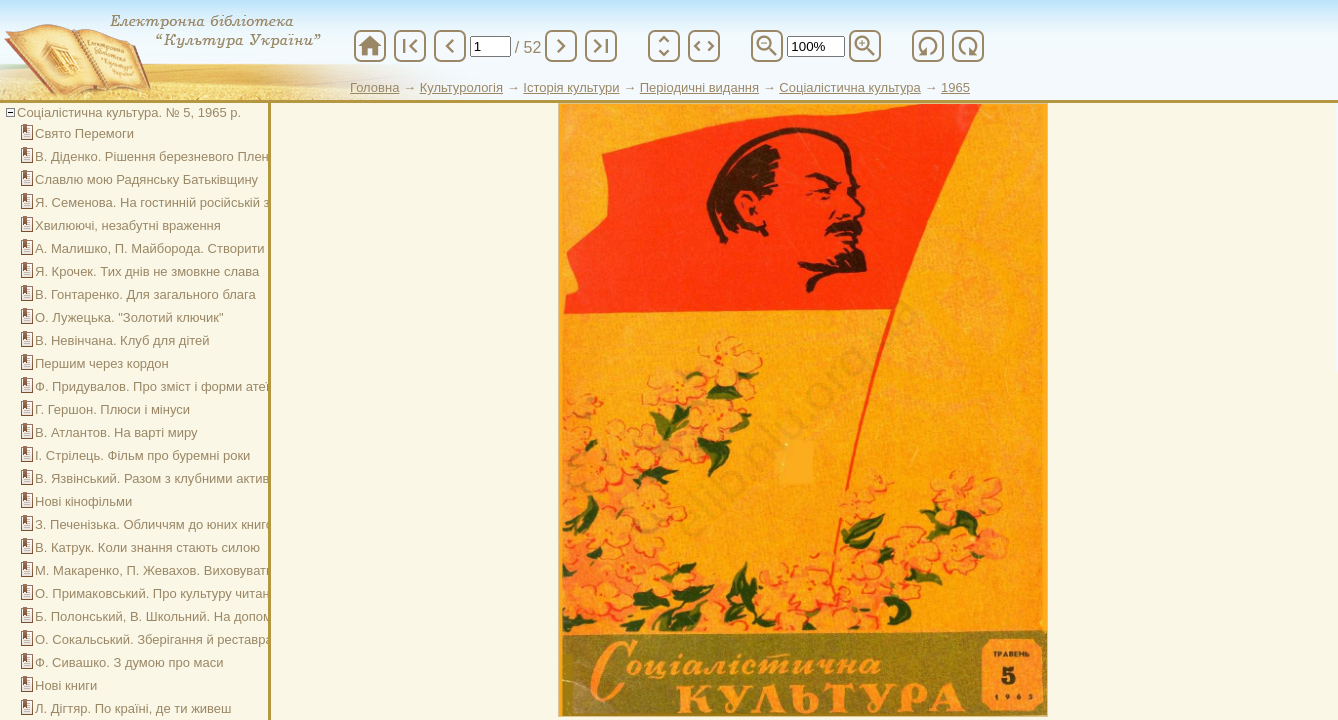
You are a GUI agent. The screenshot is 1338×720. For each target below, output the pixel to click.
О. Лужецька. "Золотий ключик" (129, 317)
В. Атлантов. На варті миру (116, 432)
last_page (601, 46)
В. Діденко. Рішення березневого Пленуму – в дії (182, 156)
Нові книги (66, 685)
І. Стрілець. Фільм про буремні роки (142, 455)
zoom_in (865, 46)
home (370, 46)
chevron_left (450, 46)
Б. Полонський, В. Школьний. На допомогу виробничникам (211, 616)
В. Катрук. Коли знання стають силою (147, 547)
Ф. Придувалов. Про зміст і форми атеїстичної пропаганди (211, 386)
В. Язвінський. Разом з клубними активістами (171, 478)
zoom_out (767, 46)
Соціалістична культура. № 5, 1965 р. (129, 112)
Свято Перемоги (84, 133)
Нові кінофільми (83, 501)
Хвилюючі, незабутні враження (128, 225)
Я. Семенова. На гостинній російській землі (165, 202)
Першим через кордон (102, 363)
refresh (928, 46)
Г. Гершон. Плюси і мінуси (112, 409)
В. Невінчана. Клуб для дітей (122, 340)
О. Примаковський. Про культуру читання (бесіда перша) (206, 593)
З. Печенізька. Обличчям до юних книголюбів (171, 524)
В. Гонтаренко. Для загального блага (145, 294)
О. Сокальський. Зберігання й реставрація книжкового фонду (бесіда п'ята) (261, 639)
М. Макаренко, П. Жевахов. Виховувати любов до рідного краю (225, 570)
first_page (410, 46)
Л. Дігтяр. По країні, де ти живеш (133, 708)
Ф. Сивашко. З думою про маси (129, 662)
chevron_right (561, 46)
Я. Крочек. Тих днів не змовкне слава (147, 271)
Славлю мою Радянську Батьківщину (146, 179)
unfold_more (664, 46)
